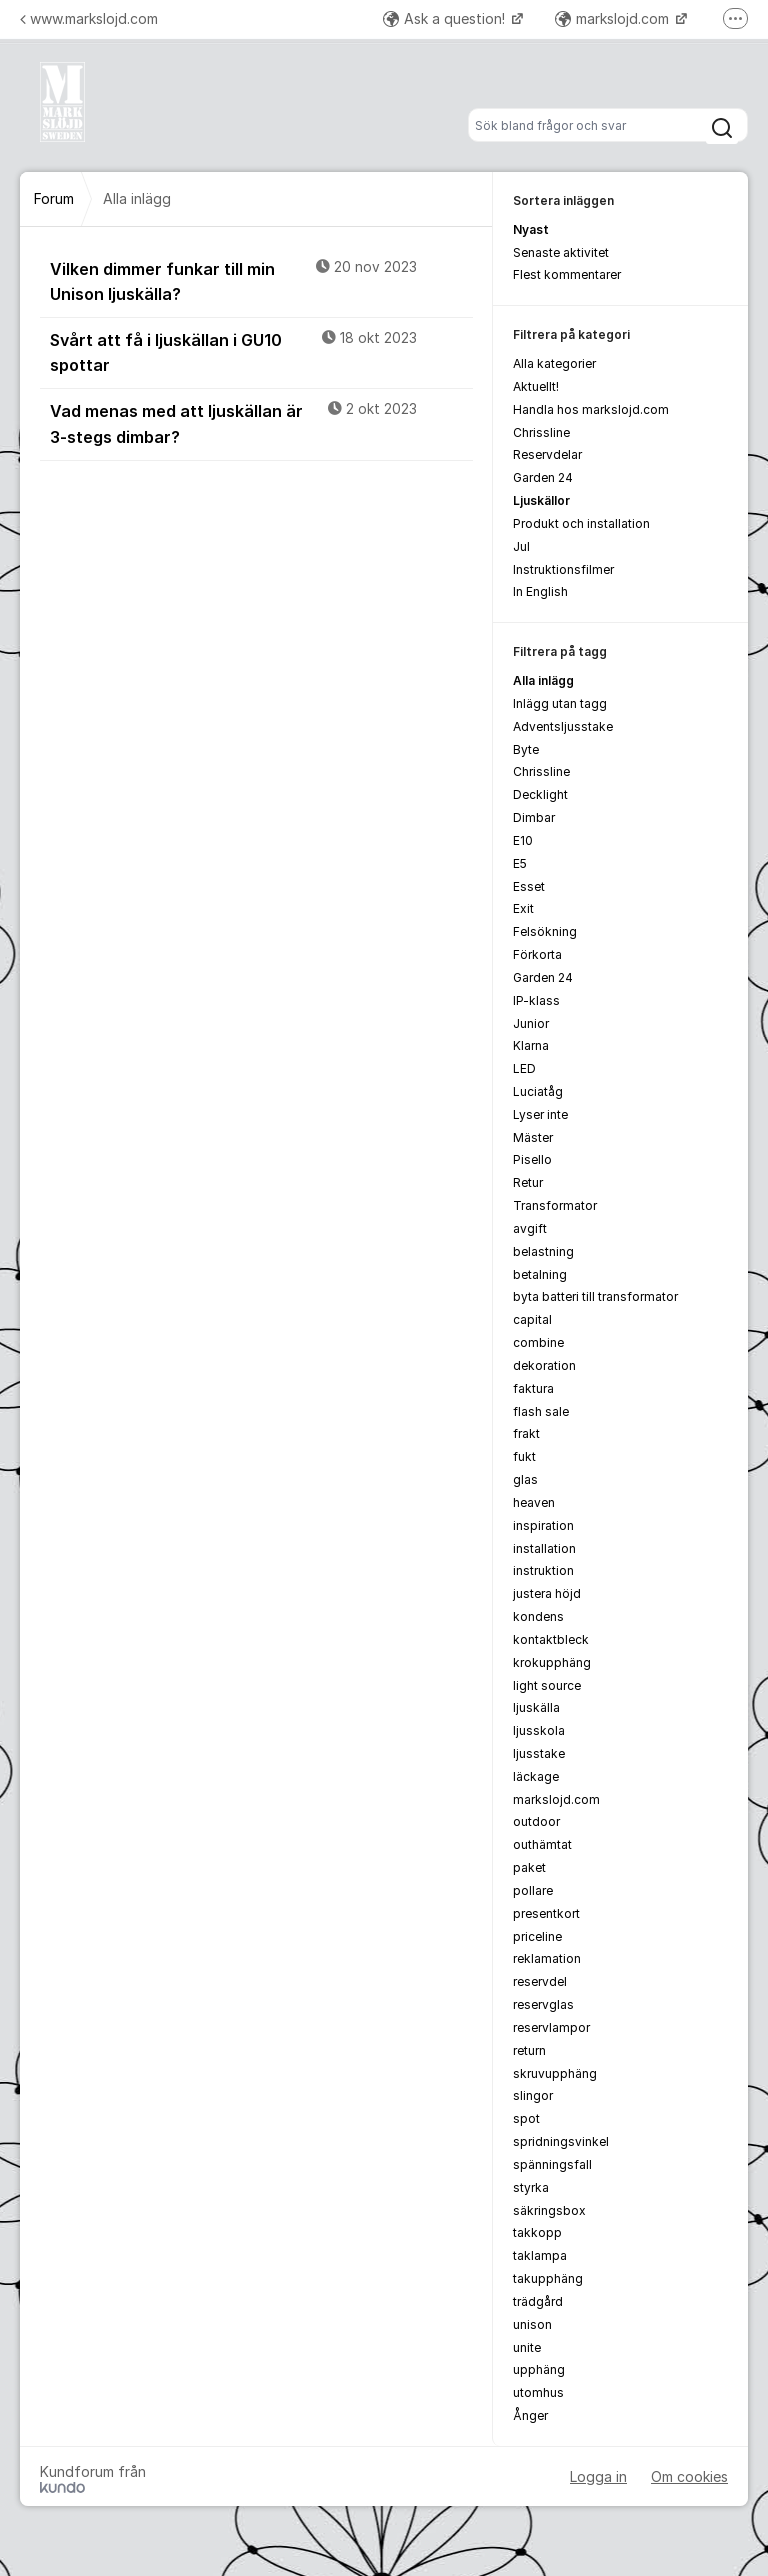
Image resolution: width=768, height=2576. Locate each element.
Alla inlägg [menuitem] (543, 680)
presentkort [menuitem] (546, 1913)
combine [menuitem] (538, 1342)
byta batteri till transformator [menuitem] (595, 1296)
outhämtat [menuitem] (542, 1844)
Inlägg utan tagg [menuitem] (560, 703)
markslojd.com (614, 18)
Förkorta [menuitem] (537, 954)
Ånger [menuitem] (530, 2415)
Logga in (598, 2476)
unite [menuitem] (527, 2347)
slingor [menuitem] (533, 2095)
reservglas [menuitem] (543, 2004)
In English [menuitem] (540, 591)
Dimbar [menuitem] (534, 817)
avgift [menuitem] (530, 1228)
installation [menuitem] (544, 1548)
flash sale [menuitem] (541, 1411)
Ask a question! (446, 18)
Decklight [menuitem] (540, 794)
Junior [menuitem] (531, 1023)
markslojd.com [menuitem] (556, 1799)
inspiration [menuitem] (543, 1525)
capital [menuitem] (532, 1319)
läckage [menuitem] (536, 1776)
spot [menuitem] (526, 2118)
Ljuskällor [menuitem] (541, 500)
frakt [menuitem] (526, 1433)
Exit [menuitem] (523, 908)
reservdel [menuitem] (540, 1981)
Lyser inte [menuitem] (540, 1114)
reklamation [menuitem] (547, 1958)
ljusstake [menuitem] (539, 1753)
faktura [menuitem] (533, 1388)
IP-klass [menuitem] (536, 1000)
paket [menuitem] (529, 1867)
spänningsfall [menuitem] (552, 2164)
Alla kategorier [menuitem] (554, 363)
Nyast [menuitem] (531, 229)
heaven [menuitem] (534, 1502)
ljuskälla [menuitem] (536, 1707)
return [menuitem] (529, 2050)
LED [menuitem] (524, 1068)
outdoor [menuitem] (536, 1821)
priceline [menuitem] (537, 1936)
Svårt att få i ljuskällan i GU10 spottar (261, 351)
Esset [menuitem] (529, 886)
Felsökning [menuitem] (545, 931)
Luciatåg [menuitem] (538, 1091)
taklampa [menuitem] (540, 2255)
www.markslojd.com (89, 18)
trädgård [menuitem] (538, 2301)
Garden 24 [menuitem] (543, 477)
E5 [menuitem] (520, 863)
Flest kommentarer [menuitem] (567, 274)
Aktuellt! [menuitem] (536, 386)
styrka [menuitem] (531, 2187)
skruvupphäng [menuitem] (555, 2073)
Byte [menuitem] (526, 749)
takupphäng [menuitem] (548, 2278)
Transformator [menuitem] (555, 1205)
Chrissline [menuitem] (541, 432)
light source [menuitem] (547, 1685)
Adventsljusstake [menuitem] (563, 726)
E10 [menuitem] (523, 840)
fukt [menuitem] (524, 1456)
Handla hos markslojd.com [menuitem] (591, 409)
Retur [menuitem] (528, 1182)
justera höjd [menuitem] (547, 1593)
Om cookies (689, 2476)
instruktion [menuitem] (543, 1570)
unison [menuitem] (532, 2324)
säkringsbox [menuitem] (549, 2210)
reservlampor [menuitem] (551, 2027)
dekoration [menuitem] (544, 1365)
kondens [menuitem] (538, 1616)
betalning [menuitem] (540, 1274)
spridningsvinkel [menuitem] (561, 2141)
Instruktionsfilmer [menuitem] (563, 569)
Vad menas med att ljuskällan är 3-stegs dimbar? (261, 422)
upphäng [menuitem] (539, 2369)
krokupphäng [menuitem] (552, 1662)
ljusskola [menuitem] (539, 1730)
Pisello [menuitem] (532, 1159)
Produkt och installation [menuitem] (581, 523)
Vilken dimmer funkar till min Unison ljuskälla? (261, 280)
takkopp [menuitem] (537, 2232)
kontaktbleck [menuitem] (551, 1639)
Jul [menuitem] (521, 546)
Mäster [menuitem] (533, 1137)
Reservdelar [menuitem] (547, 454)
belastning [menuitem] (543, 1251)
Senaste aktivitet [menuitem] (561, 252)
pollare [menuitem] (533, 1890)
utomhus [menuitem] (538, 2392)
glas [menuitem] (525, 1479)
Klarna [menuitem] (531, 1045)
